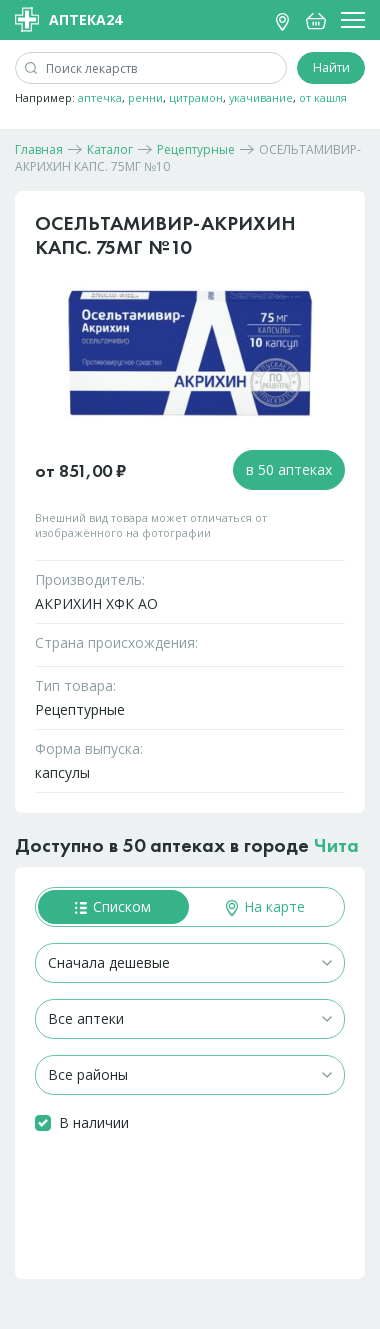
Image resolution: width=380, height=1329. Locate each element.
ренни (145, 97)
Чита (336, 845)
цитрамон (196, 97)
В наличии (94, 1122)
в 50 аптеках (289, 469)
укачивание (261, 97)
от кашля (323, 97)
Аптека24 (68, 19)
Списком (113, 906)
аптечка (100, 97)
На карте (265, 906)
